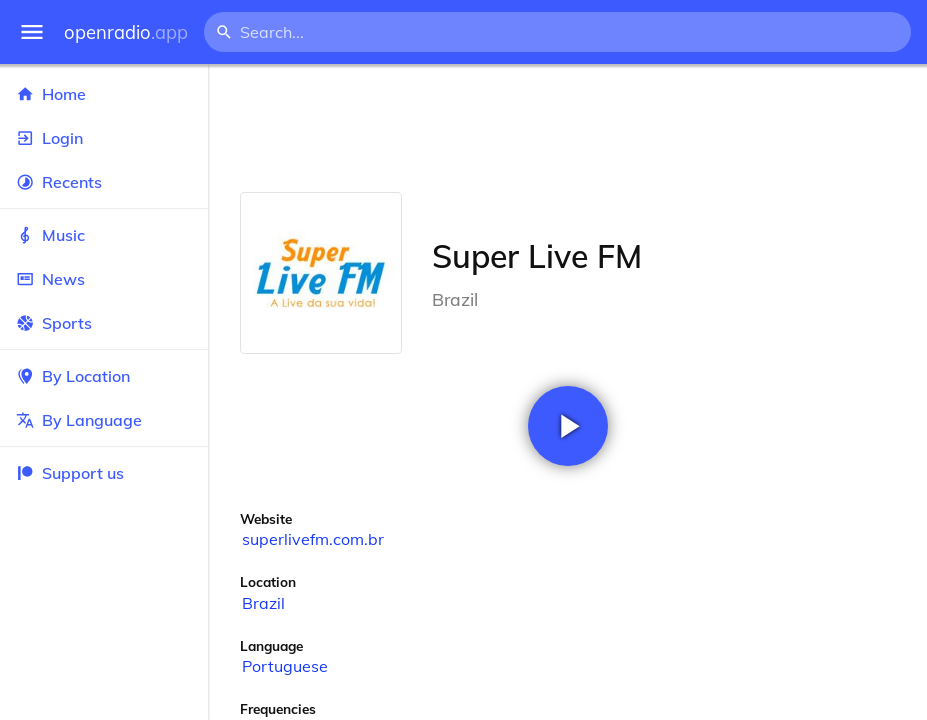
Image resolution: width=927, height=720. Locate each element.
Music (104, 235)
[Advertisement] (567, 128)
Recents (104, 182)
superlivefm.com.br (313, 539)
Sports (104, 323)
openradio (126, 32)
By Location (104, 376)
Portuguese (285, 666)
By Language (104, 420)
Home (104, 94)
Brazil (263, 603)
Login (104, 138)
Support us (70, 473)
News (104, 279)
